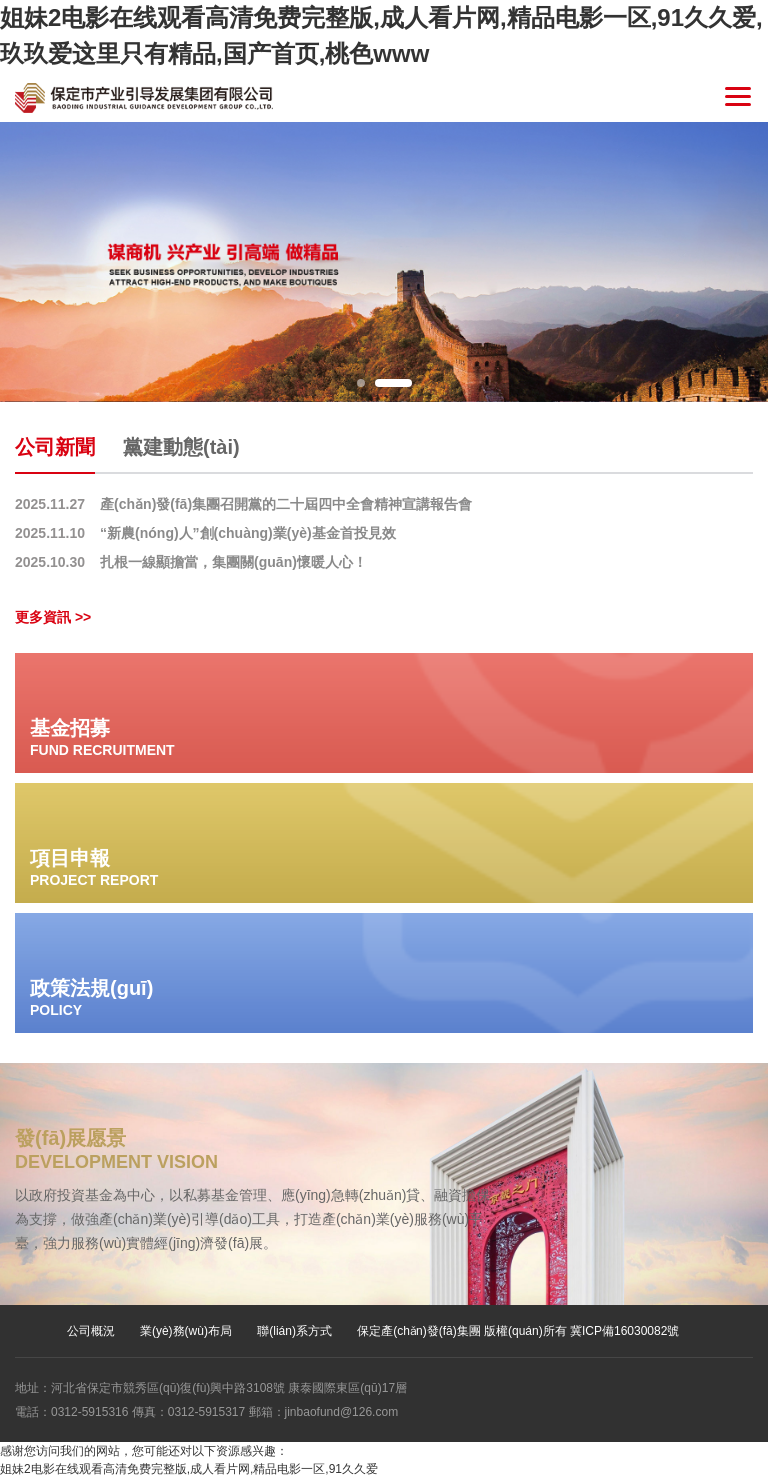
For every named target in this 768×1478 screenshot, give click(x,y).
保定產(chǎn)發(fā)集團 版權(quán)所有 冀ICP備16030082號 (518, 1331)
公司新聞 (55, 447)
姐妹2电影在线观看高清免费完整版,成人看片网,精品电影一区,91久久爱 (189, 1469)
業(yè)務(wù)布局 (186, 1331)
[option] (384, 262)
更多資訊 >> (53, 617)
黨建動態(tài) (181, 447)
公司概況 (91, 1331)
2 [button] (393, 383)
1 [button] (361, 383)
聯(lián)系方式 (294, 1331)
